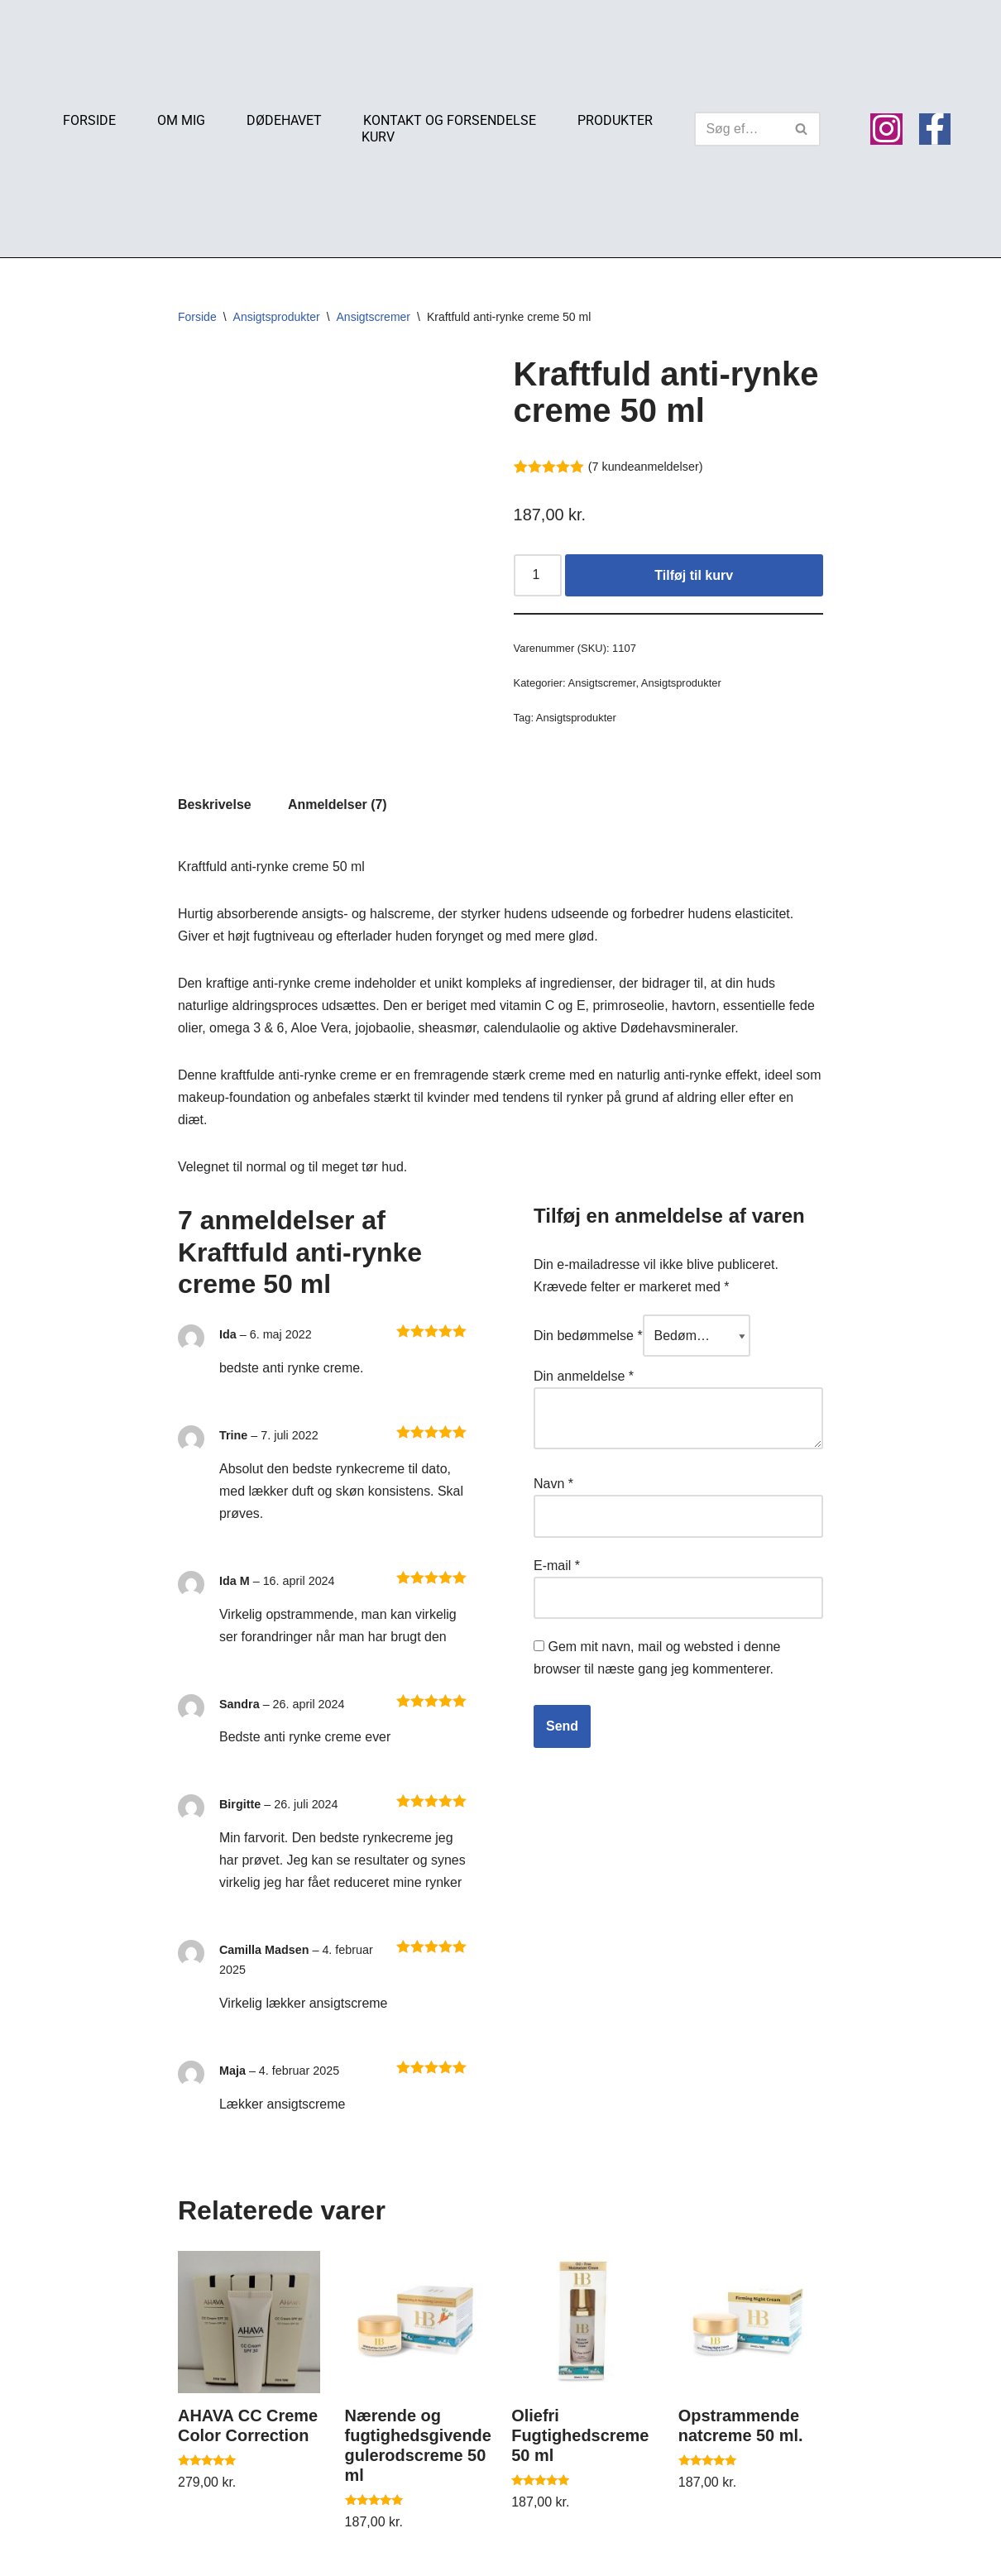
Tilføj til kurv (693, 575)
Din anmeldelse (584, 1379)
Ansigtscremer (373, 316)
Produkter (615, 120)
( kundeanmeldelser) (645, 466)
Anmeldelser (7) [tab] (337, 805)
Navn (553, 1487)
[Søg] (738, 129)
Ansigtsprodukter (276, 316)
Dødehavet (284, 120)
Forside (89, 120)
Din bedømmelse (588, 1338)
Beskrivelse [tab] (214, 805)
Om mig (181, 120)
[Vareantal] (538, 575)
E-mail (557, 1568)
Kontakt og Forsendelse (449, 120)
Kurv (378, 137)
